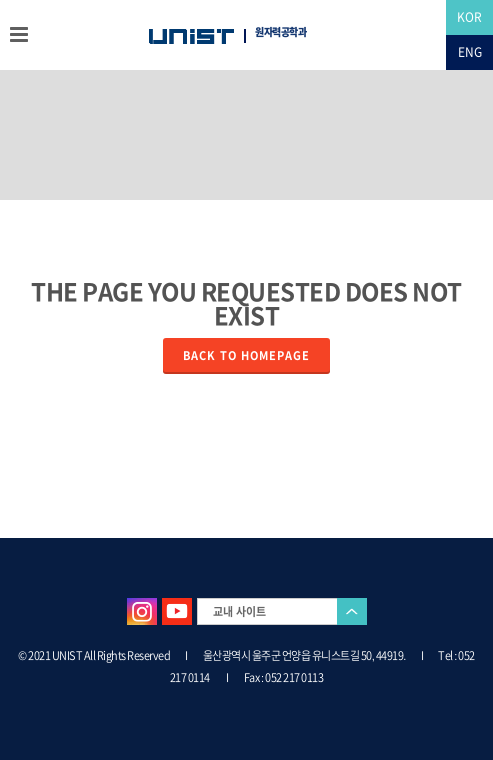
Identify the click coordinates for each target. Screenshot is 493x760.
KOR (469, 17)
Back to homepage (246, 355)
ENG (470, 52)
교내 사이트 (239, 611)
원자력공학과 (280, 32)
